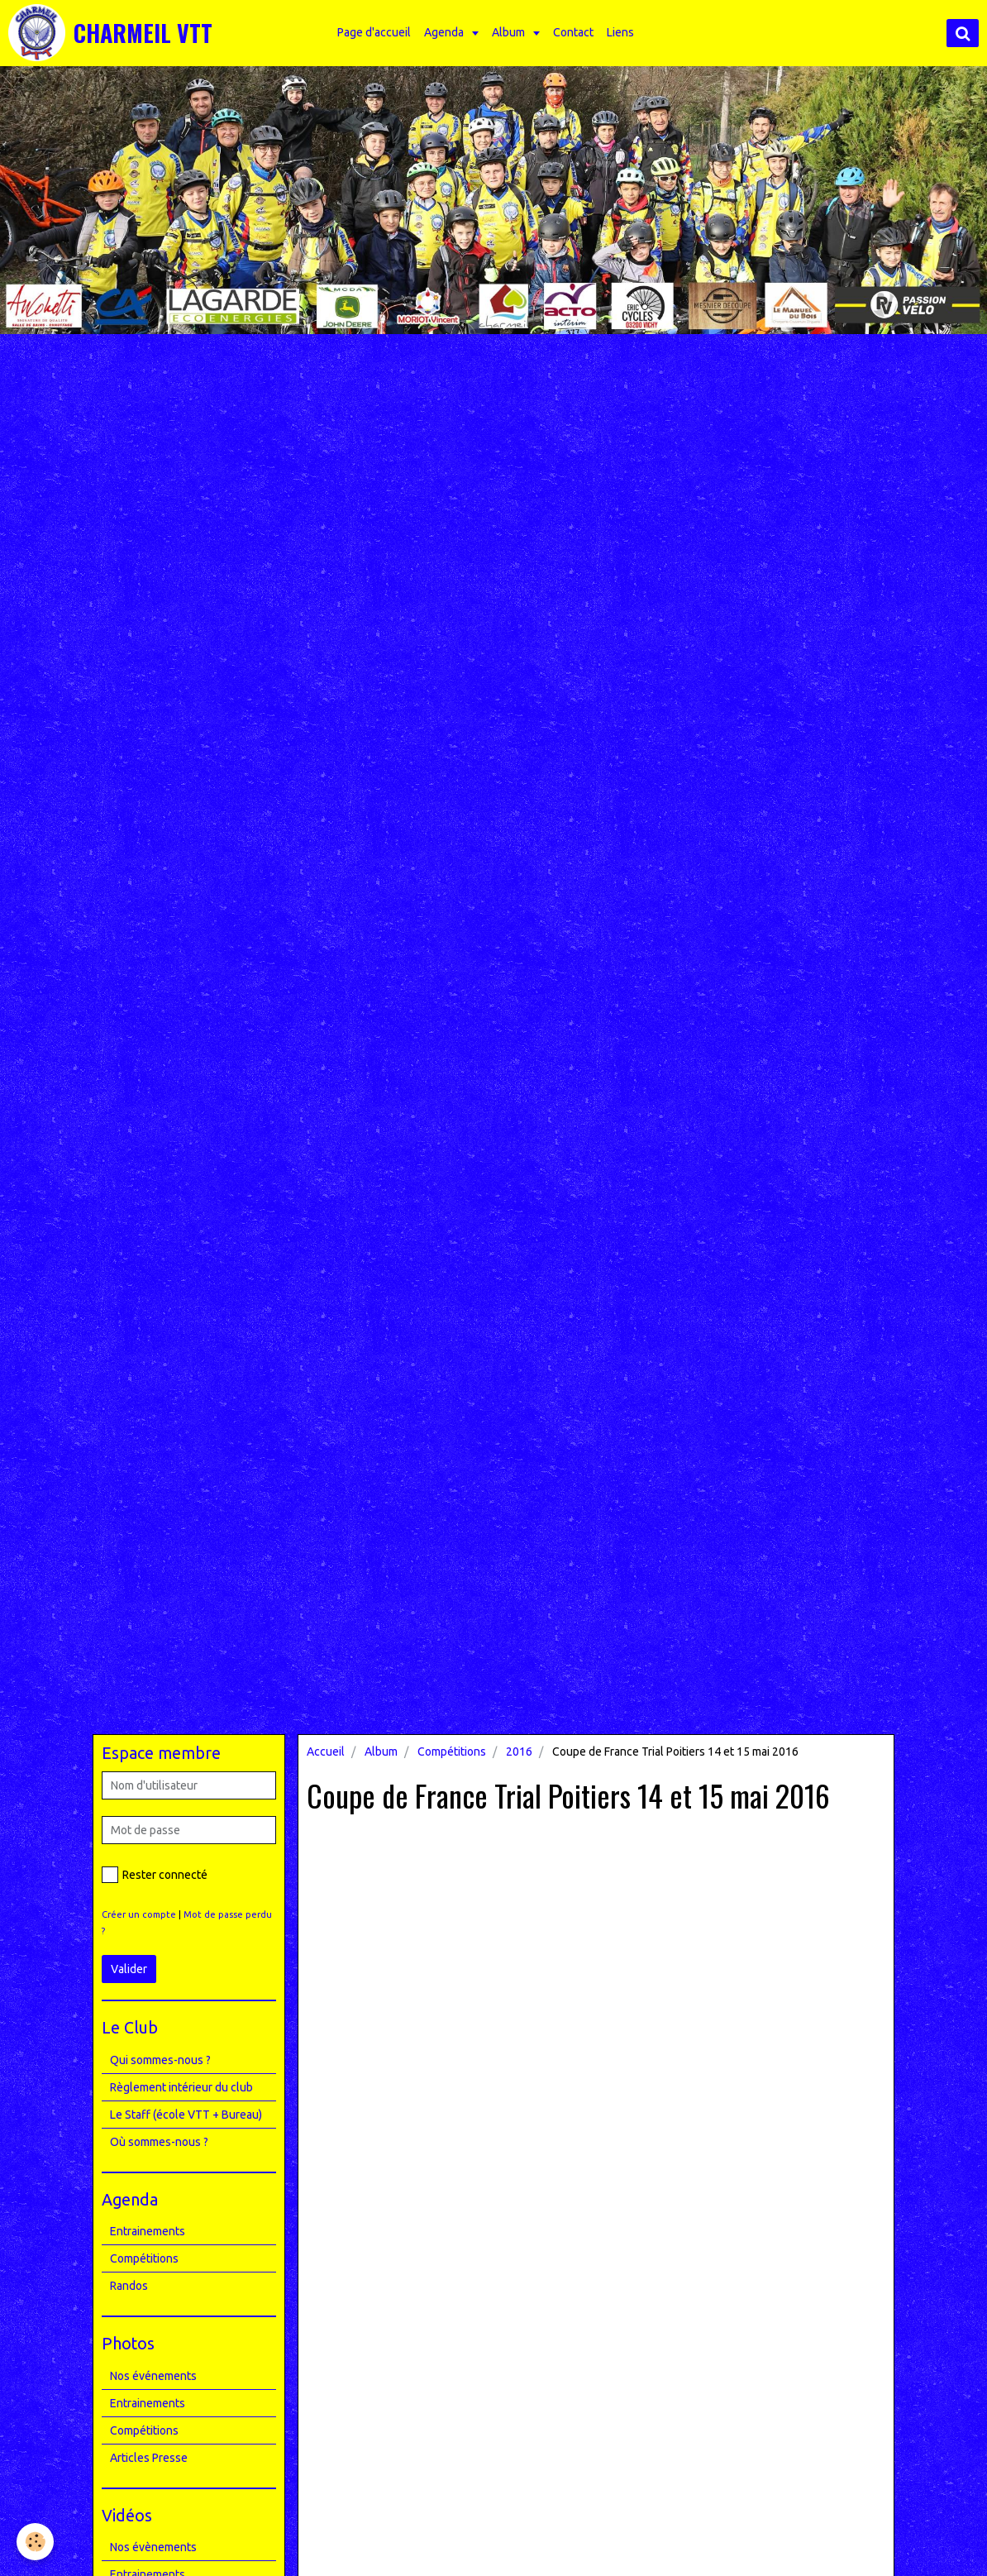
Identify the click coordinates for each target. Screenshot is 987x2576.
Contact (573, 32)
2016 (519, 1751)
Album (509, 32)
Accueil (326, 1751)
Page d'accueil (374, 32)
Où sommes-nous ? (159, 2141)
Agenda (445, 32)
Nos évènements (153, 2547)
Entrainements (147, 2231)
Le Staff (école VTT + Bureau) (186, 2114)
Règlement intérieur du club (181, 2087)
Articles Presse (149, 2457)
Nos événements (153, 2375)
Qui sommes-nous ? (160, 2060)
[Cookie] (35, 2541)
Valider (129, 1969)
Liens (620, 32)
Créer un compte (139, 1914)
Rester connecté (154, 1874)
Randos (129, 2285)
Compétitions (451, 1751)
